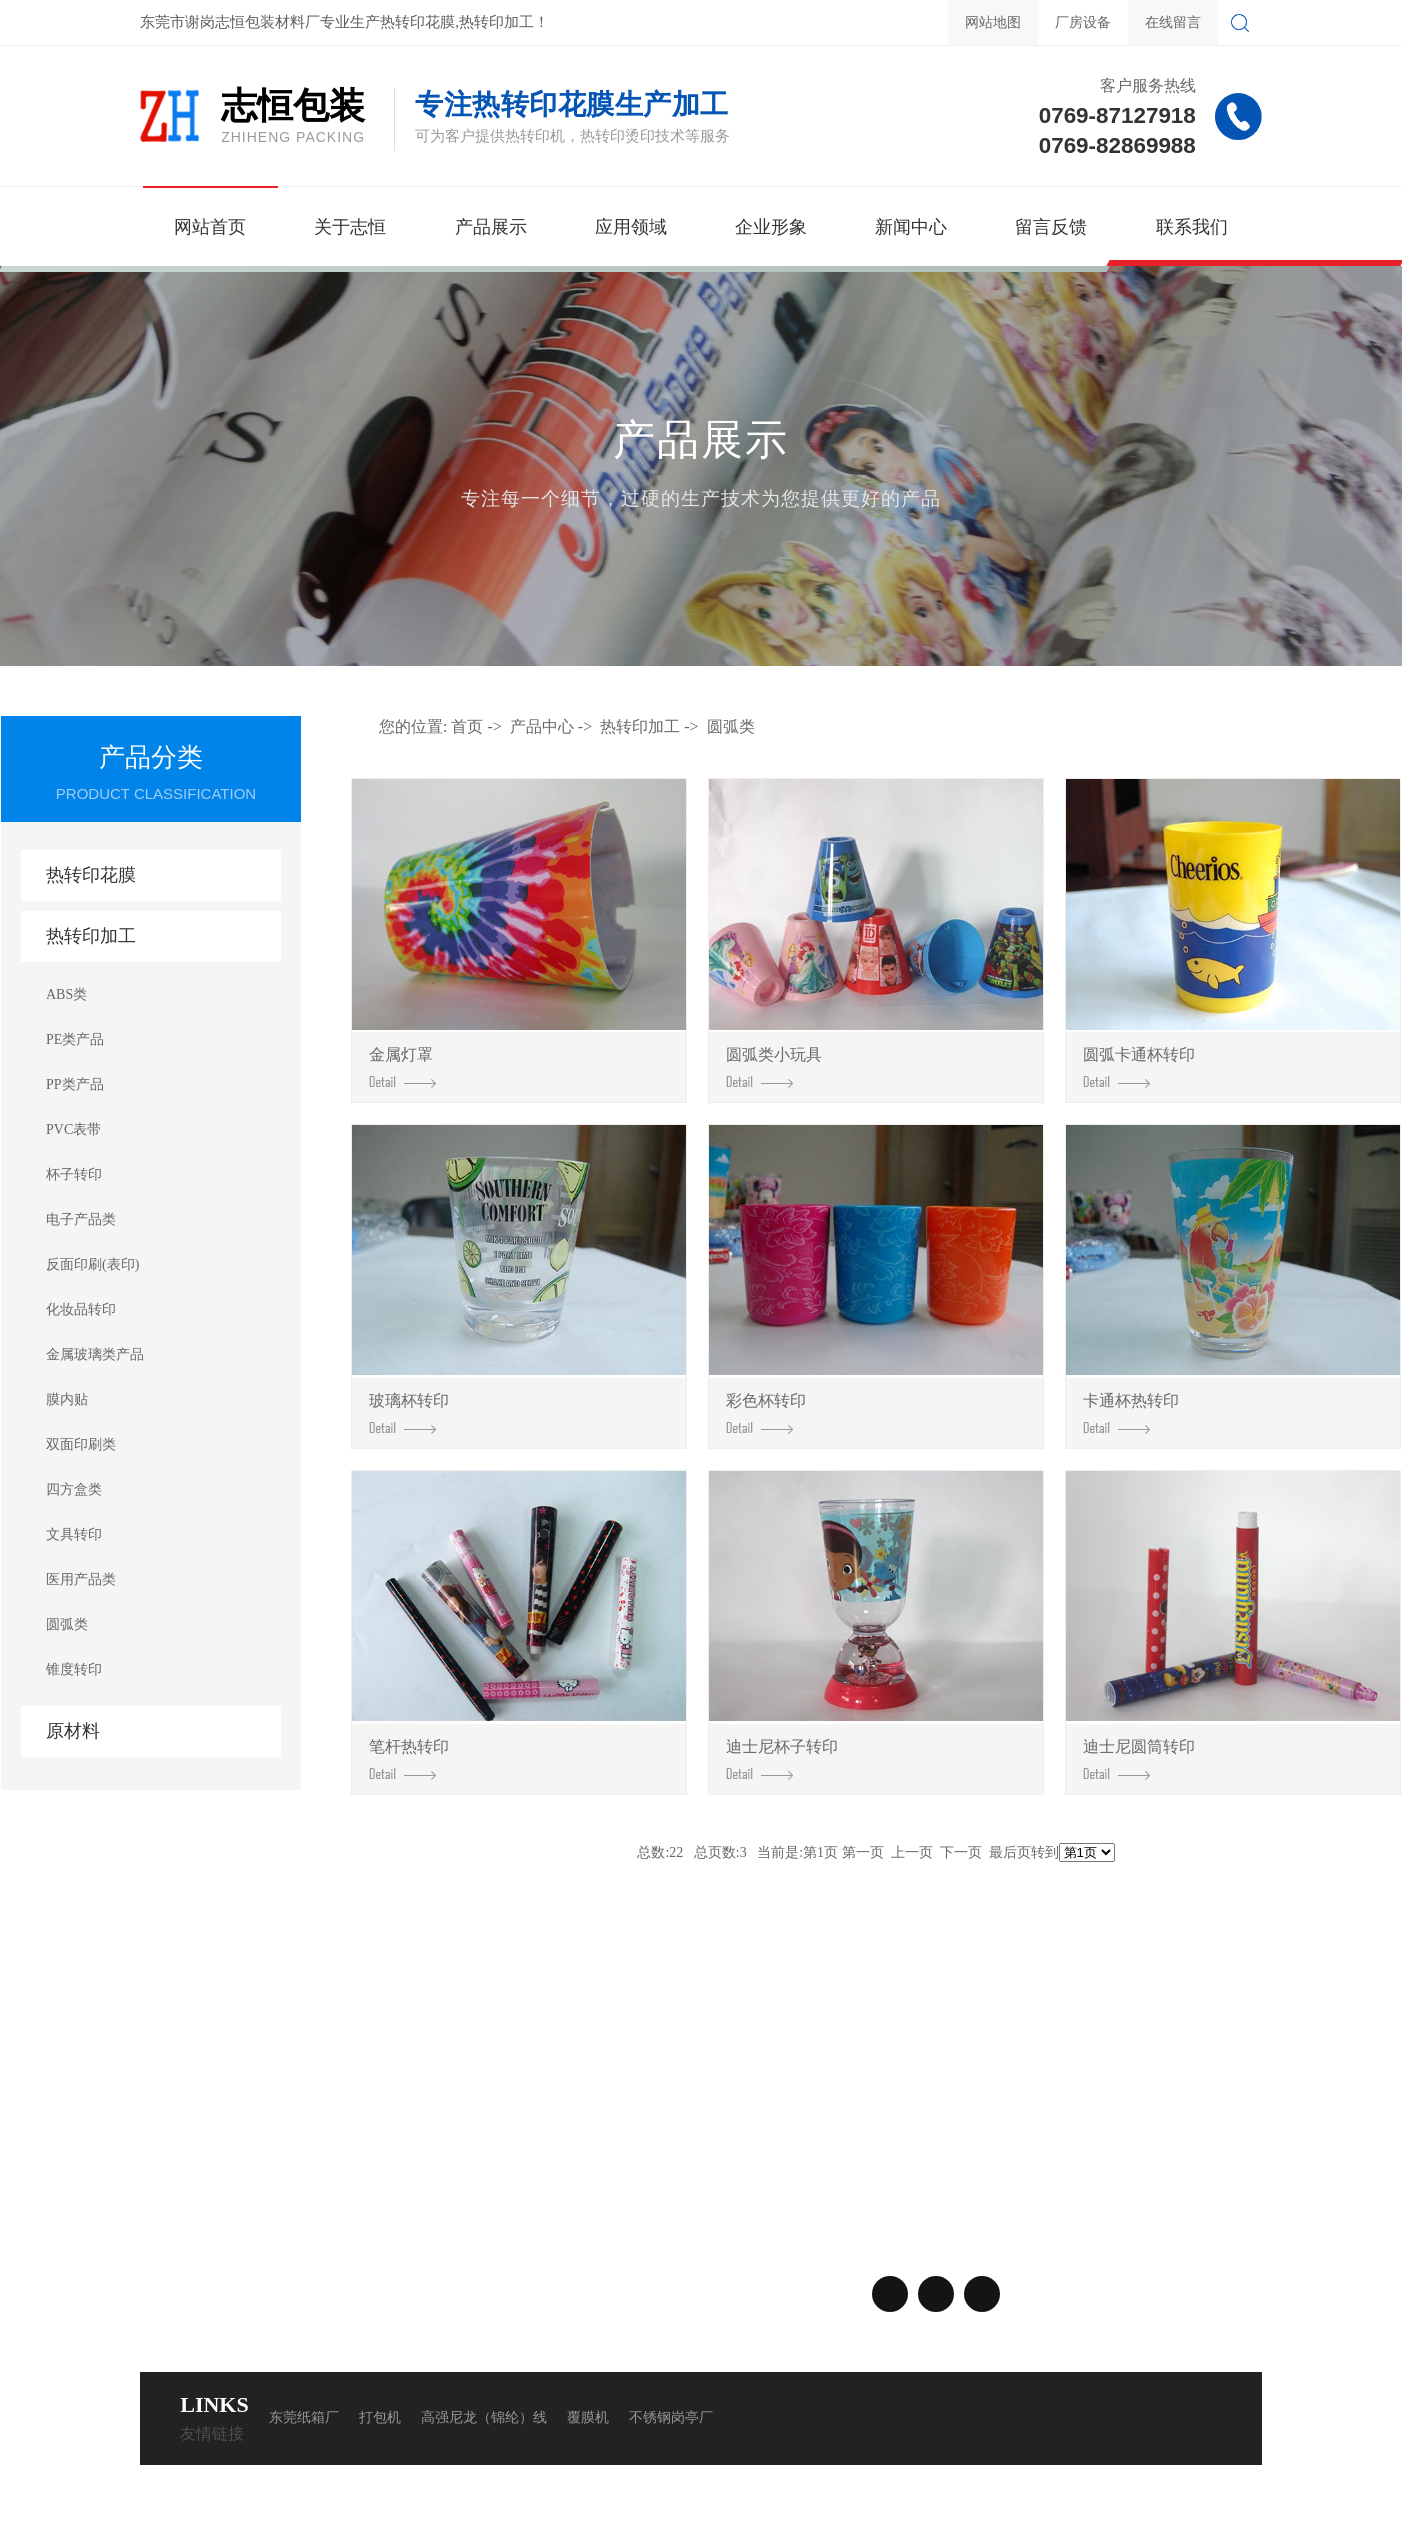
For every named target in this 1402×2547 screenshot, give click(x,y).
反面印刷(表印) (92, 1264)
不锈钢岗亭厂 (671, 2417)
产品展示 (491, 227)
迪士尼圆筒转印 (1139, 1759)
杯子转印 (74, 1174)
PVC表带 (73, 1129)
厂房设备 (1083, 22)
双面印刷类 (81, 1444)
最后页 (1010, 1852)
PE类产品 (75, 1039)
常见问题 (405, 2207)
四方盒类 (74, 1489)
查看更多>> (295, 2237)
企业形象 (771, 227)
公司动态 (405, 2147)
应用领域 (631, 227)
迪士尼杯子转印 (782, 1759)
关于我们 (180, 2108)
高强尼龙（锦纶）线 (484, 2417)
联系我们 (1192, 227)
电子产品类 (81, 1219)
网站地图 (993, 22)
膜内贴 (67, 1399)
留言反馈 (1051, 227)
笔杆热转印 (409, 1759)
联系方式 (522, 2147)
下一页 (961, 1852)
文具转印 (74, 1534)
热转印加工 (91, 936)
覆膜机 (588, 2417)
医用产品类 (81, 1579)
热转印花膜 (91, 875)
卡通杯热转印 (1131, 1413)
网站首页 (210, 227)
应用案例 (170, 2177)
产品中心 (542, 726)
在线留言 (1173, 22)
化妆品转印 (81, 1309)
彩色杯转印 (766, 1413)
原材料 (73, 1731)
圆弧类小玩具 (774, 1067)
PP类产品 (75, 1084)
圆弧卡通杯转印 (1139, 1067)
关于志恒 (350, 227)
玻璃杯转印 (409, 1413)
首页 (467, 726)
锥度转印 (74, 1669)
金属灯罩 (402, 1067)
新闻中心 (911, 227)
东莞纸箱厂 (304, 2417)
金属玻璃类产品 (95, 1354)
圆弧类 (67, 1624)
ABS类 (66, 994)
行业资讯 (405, 2177)
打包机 (380, 2417)
